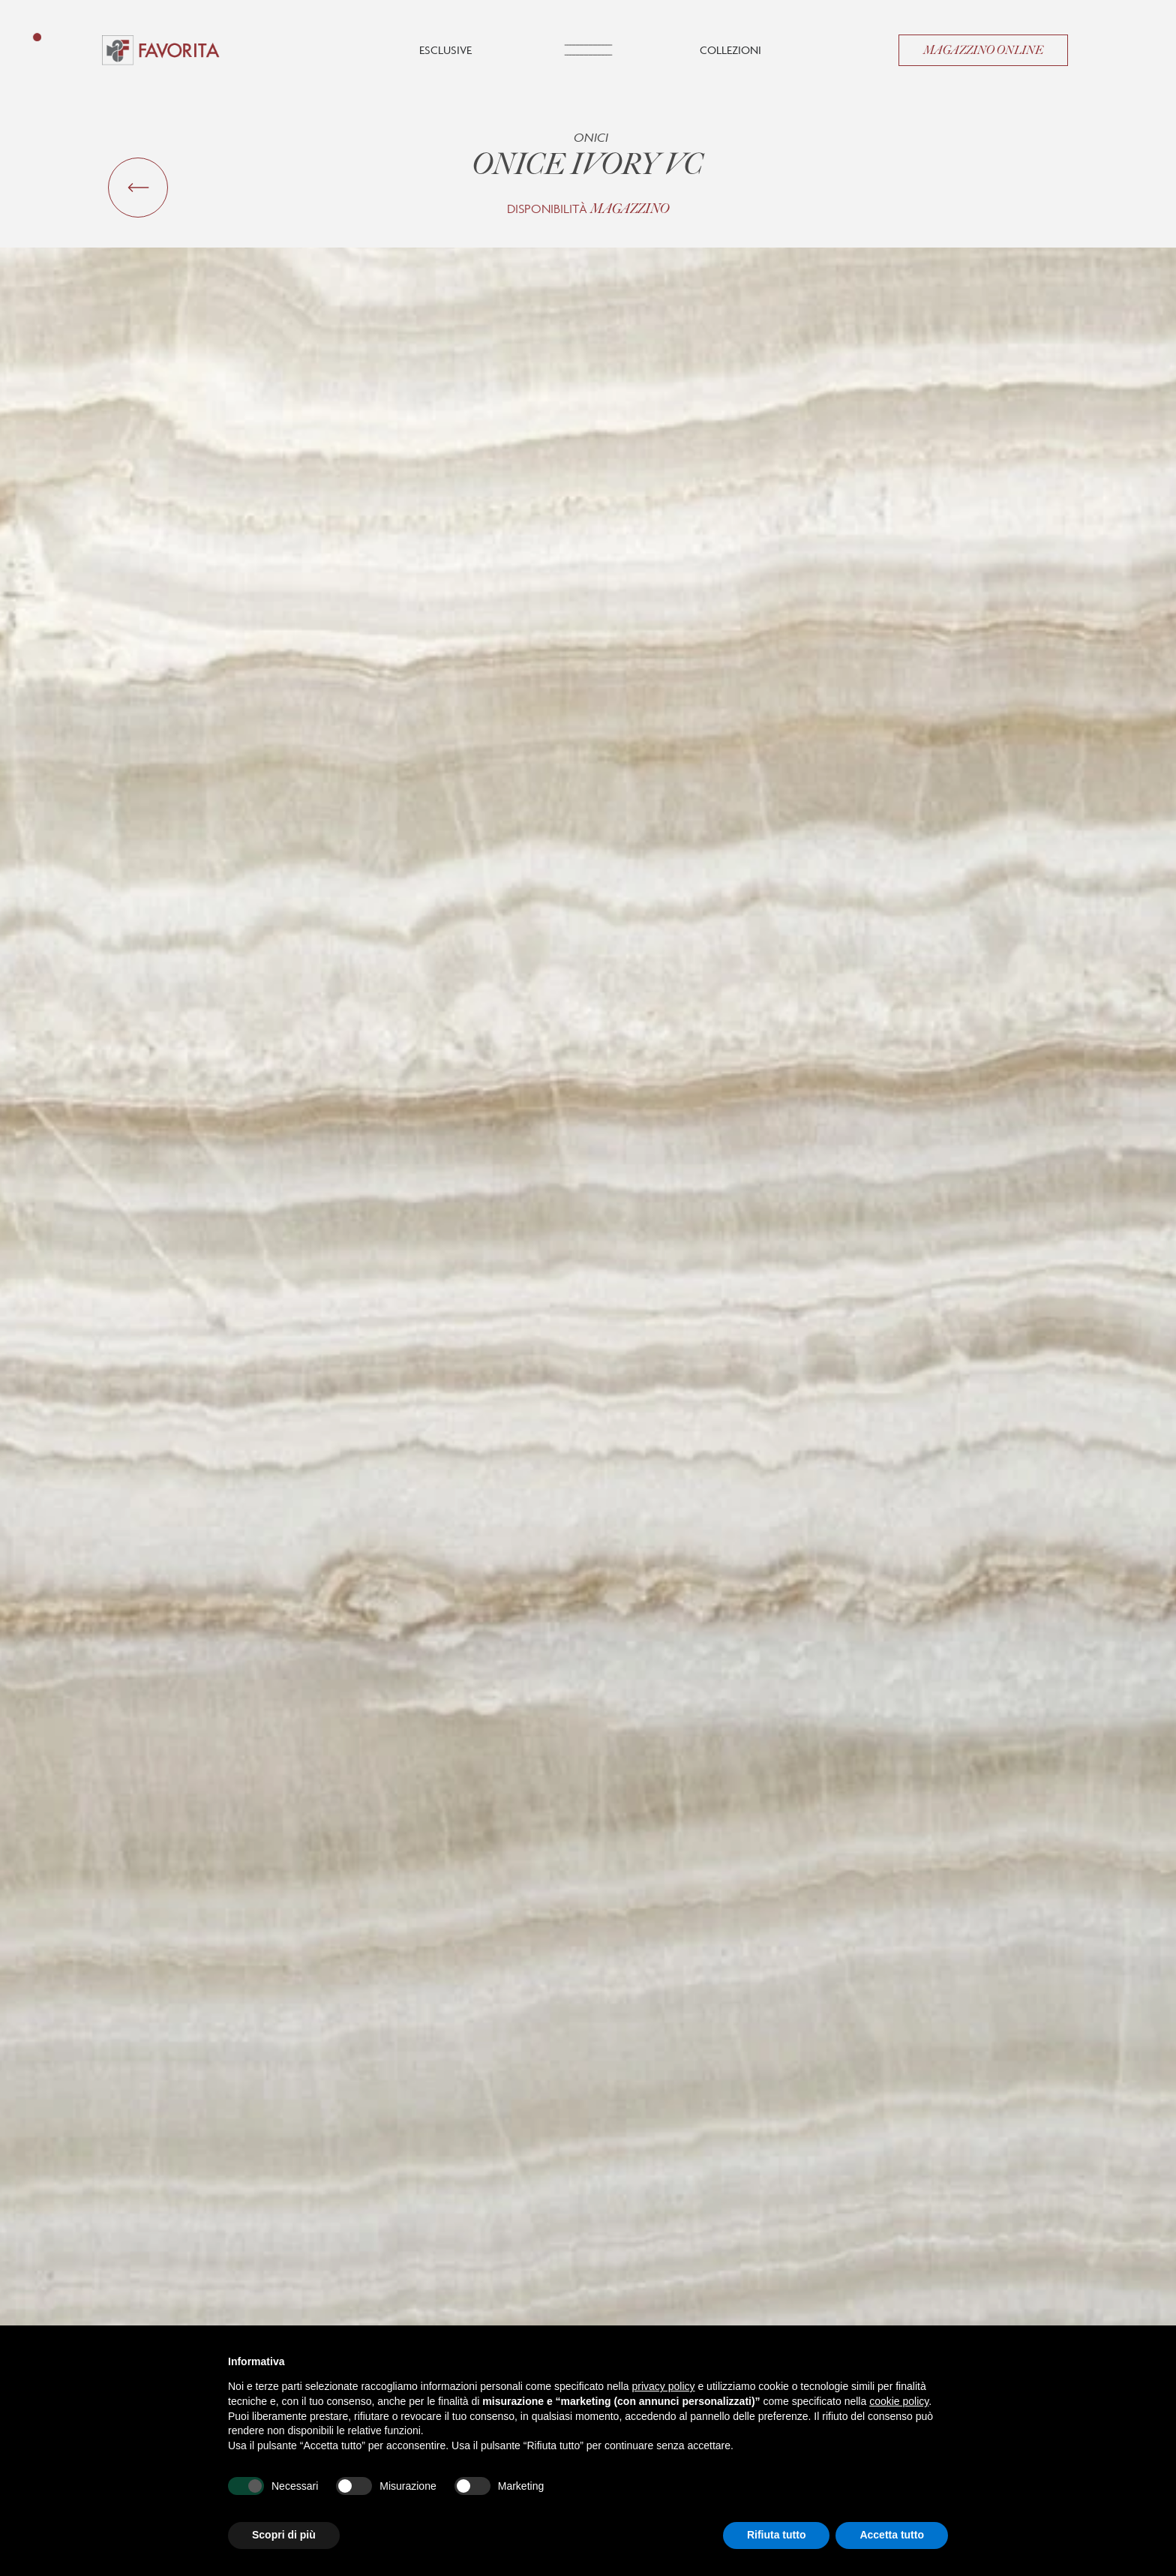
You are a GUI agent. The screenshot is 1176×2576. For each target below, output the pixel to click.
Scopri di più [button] (284, 2535)
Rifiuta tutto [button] (776, 2535)
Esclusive (445, 50)
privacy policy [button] (663, 2386)
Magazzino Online (983, 50)
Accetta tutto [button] (892, 2535)
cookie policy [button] (898, 2401)
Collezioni (730, 50)
